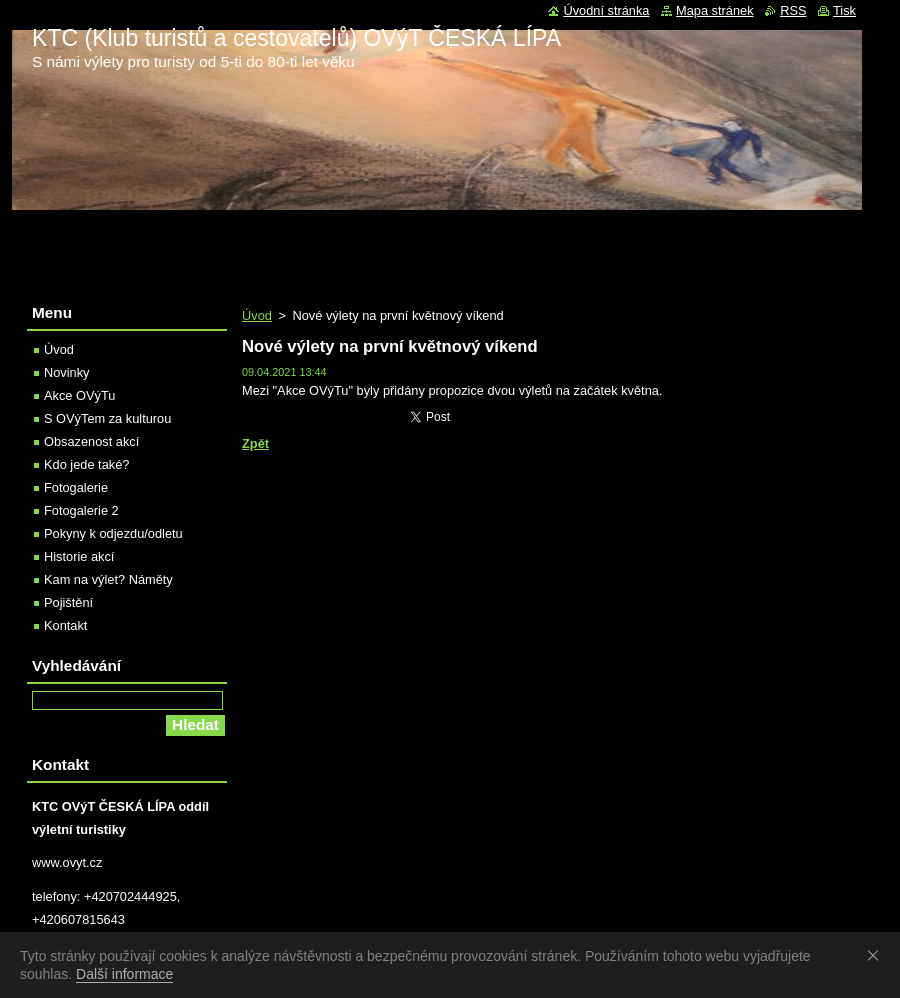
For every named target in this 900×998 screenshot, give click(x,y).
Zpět (255, 443)
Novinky (67, 372)
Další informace (124, 974)
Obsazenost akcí (91, 441)
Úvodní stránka (606, 10)
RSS (793, 10)
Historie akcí (79, 556)
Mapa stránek (715, 10)
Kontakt (65, 625)
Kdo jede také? (86, 464)
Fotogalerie (76, 487)
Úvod (257, 315)
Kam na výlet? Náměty (108, 579)
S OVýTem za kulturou (107, 418)
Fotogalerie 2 (81, 510)
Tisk (844, 10)
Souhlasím (877, 955)
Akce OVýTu (79, 395)
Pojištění (68, 602)
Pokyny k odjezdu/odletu (113, 533)
